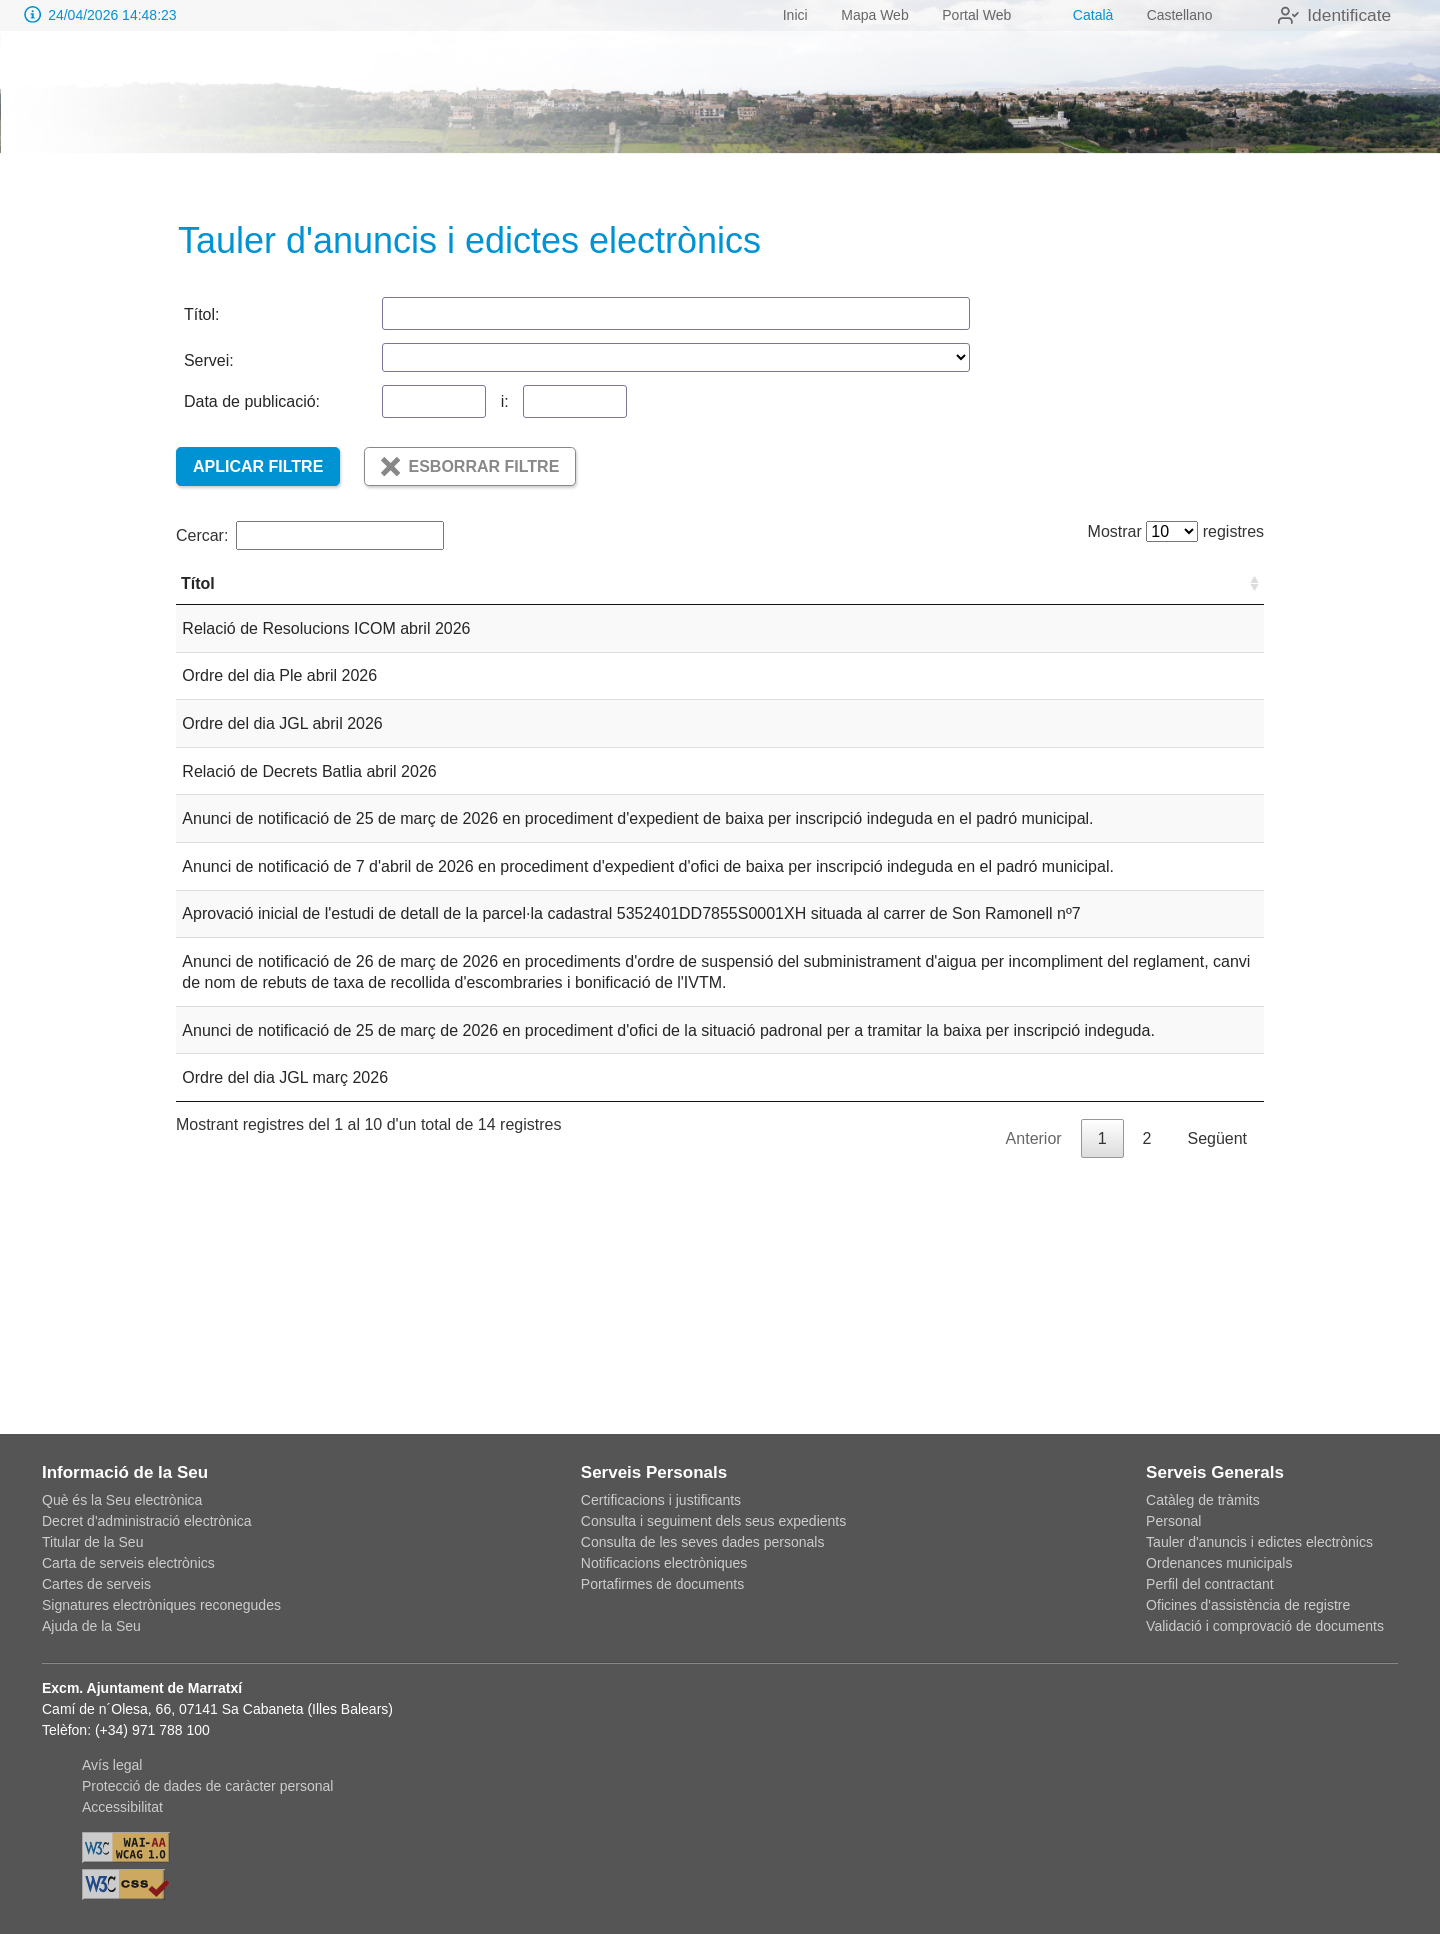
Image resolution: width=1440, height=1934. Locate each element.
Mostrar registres (1169, 531)
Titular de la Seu (92, 1542)
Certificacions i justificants (661, 1500)
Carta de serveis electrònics (128, 1563)
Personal (1173, 1521)
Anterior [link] (1034, 1369)
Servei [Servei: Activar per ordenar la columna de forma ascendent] (1210, 604)
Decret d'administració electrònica (147, 1521)
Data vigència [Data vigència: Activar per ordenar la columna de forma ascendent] (1115, 594)
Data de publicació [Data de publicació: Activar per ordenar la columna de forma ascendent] (1001, 594)
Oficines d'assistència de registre (1248, 1605)
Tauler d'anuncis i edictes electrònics (1259, 1542)
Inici (792, 15)
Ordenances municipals (1219, 1563)
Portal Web (974, 15)
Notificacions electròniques (664, 1563)
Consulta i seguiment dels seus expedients (713, 1521)
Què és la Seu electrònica (122, 1500)
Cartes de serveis (96, 1584)
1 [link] (1102, 1369)
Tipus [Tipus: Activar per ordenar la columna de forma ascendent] (817, 604)
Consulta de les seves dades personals (703, 1542)
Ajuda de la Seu (91, 1626)
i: (505, 401)
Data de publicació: (252, 401)
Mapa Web (872, 15)
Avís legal (112, 1765)
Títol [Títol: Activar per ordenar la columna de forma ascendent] (198, 604)
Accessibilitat (122, 1807)
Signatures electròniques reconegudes (161, 1605)
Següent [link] (1217, 1369)
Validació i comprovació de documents (1265, 1626)
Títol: (202, 314)
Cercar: (310, 535)
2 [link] (1147, 1369)
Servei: (209, 360)
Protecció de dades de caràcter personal (207, 1786)
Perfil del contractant (1210, 1584)
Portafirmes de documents (662, 1584)
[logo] (133, 101)
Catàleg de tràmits (1203, 1500)
